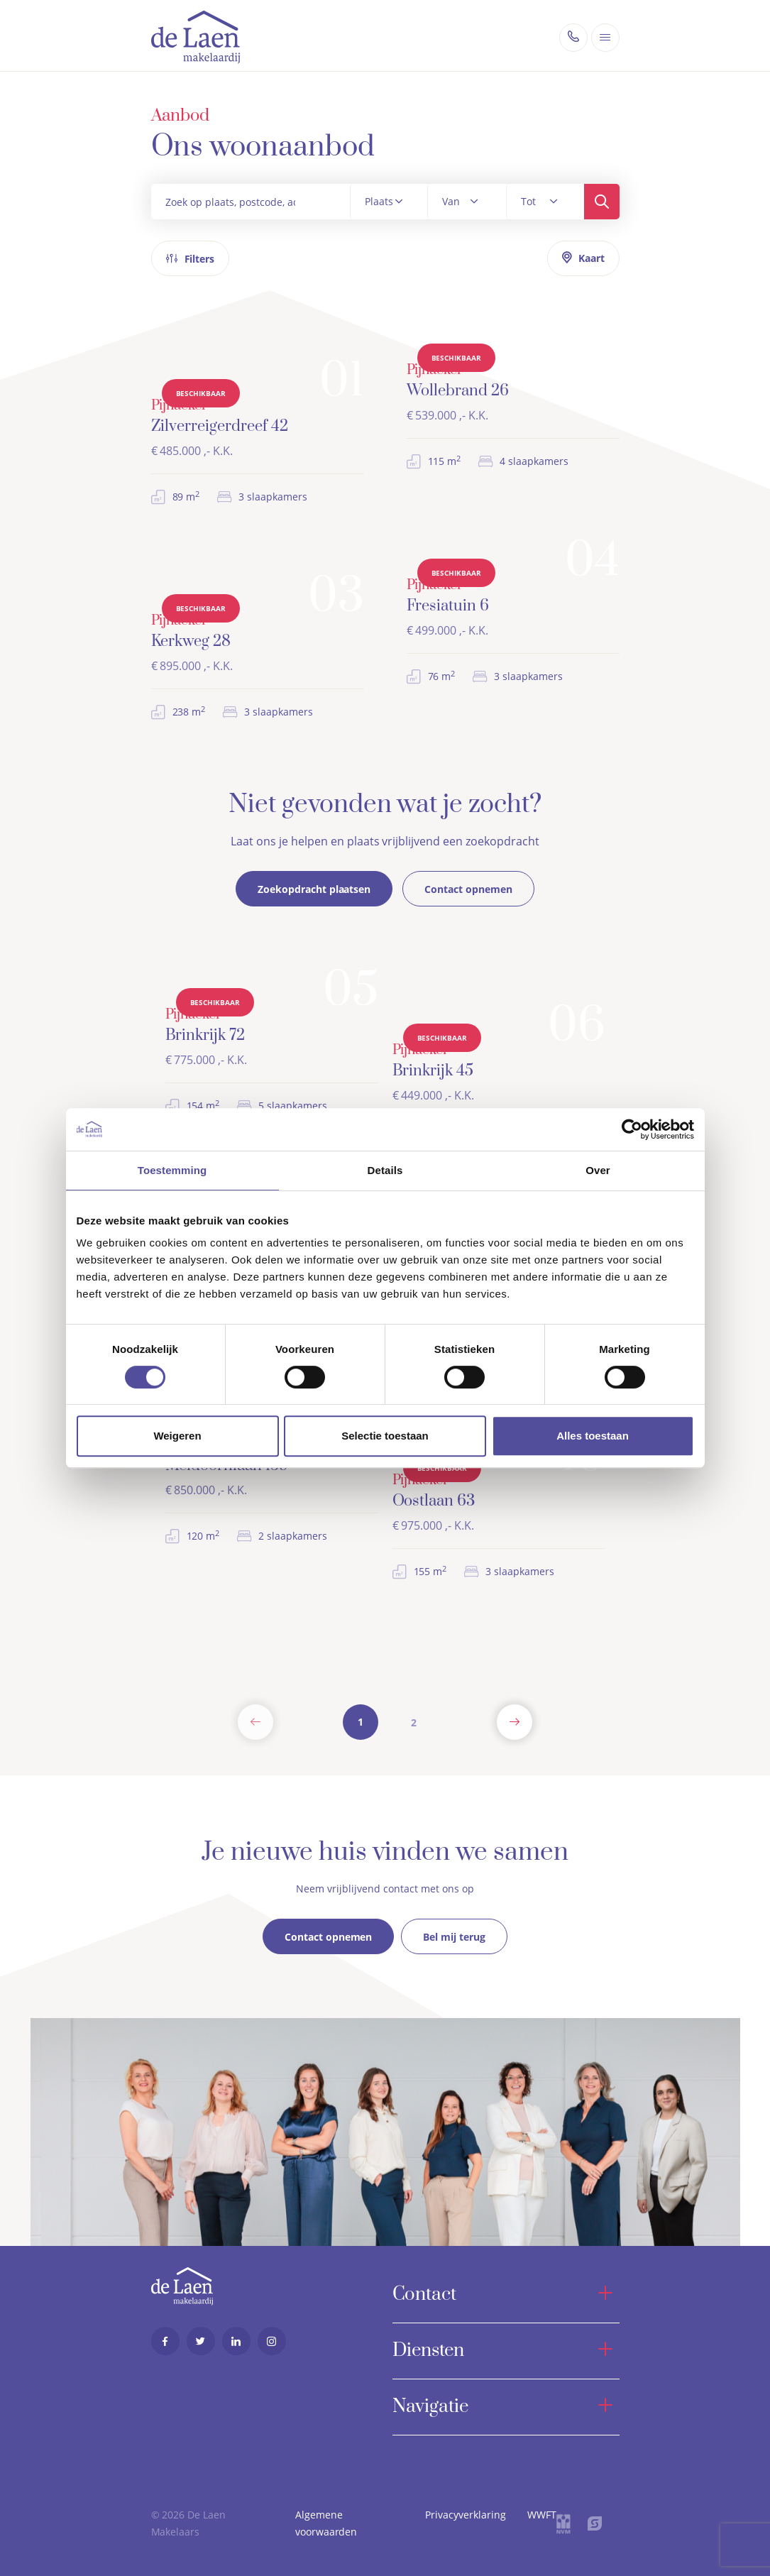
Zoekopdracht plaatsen (314, 889)
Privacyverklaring (465, 2514)
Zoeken (602, 201)
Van (451, 201)
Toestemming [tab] (172, 1170)
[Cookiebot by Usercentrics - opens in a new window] (632, 1129)
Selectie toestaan (385, 1436)
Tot (528, 201)
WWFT (541, 2514)
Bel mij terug (454, 1927)
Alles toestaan (592, 1436)
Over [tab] (597, 1170)
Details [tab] (385, 1170)
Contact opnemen (468, 889)
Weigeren (177, 1436)
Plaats (379, 201)
